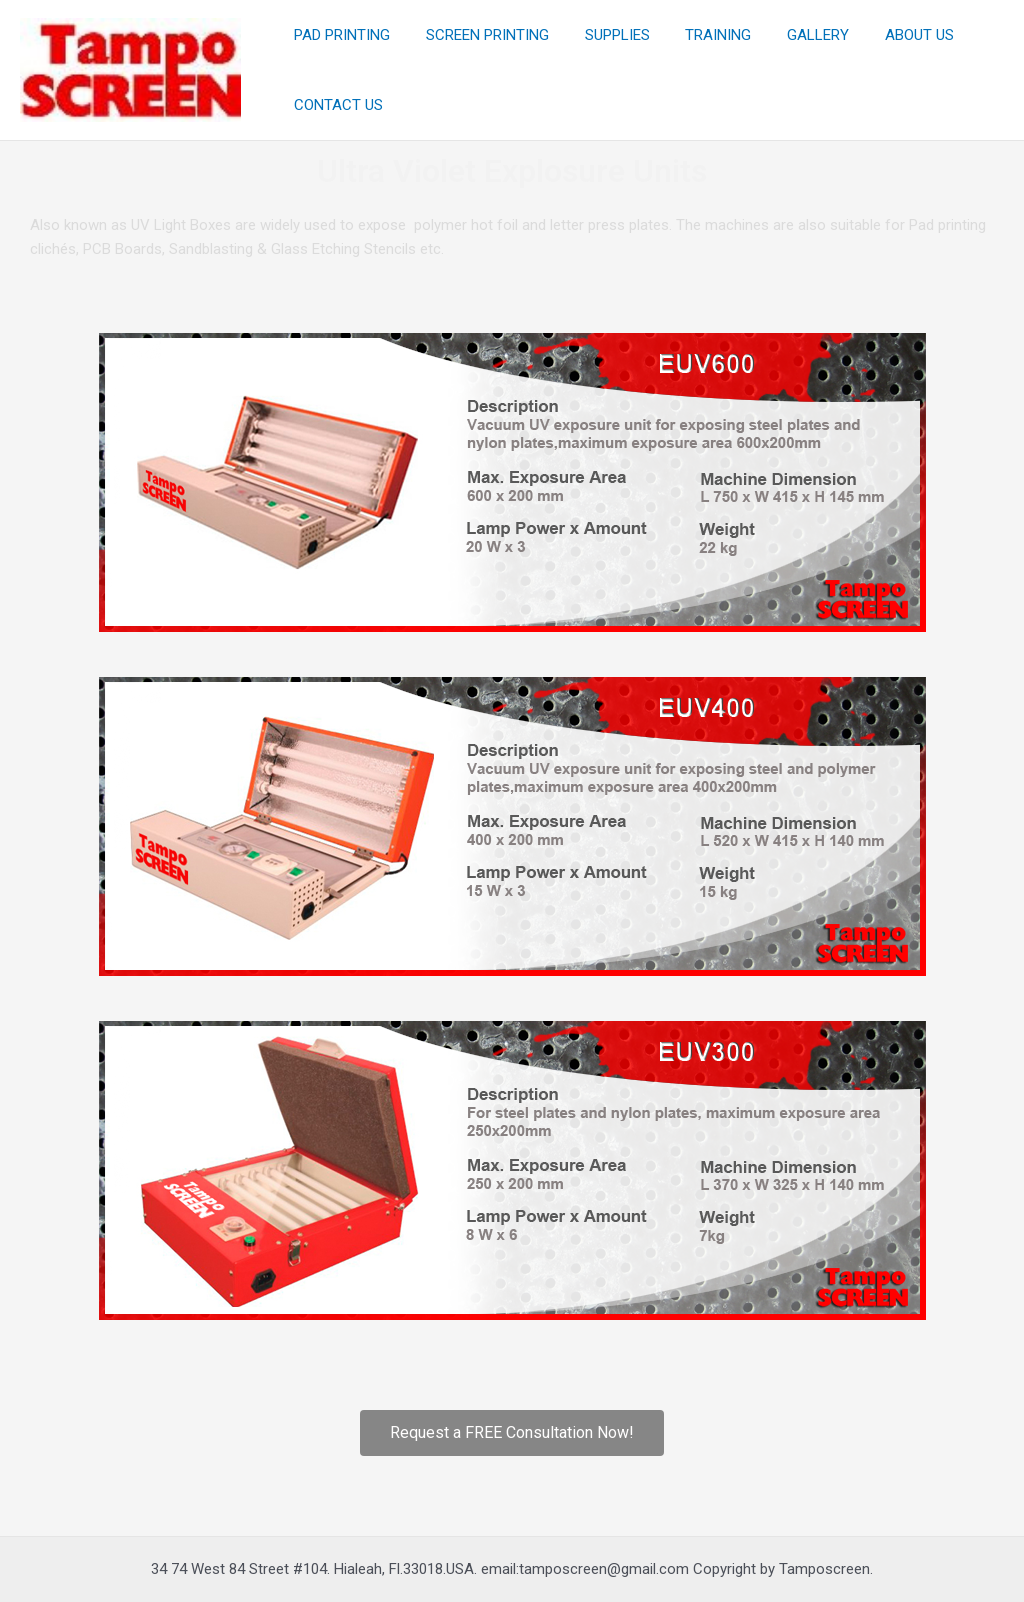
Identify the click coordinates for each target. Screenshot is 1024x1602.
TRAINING (698, 35)
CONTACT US (335, 105)
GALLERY (792, 35)
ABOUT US (887, 35)
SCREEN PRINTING (478, 35)
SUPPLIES (602, 35)
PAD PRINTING (339, 35)
